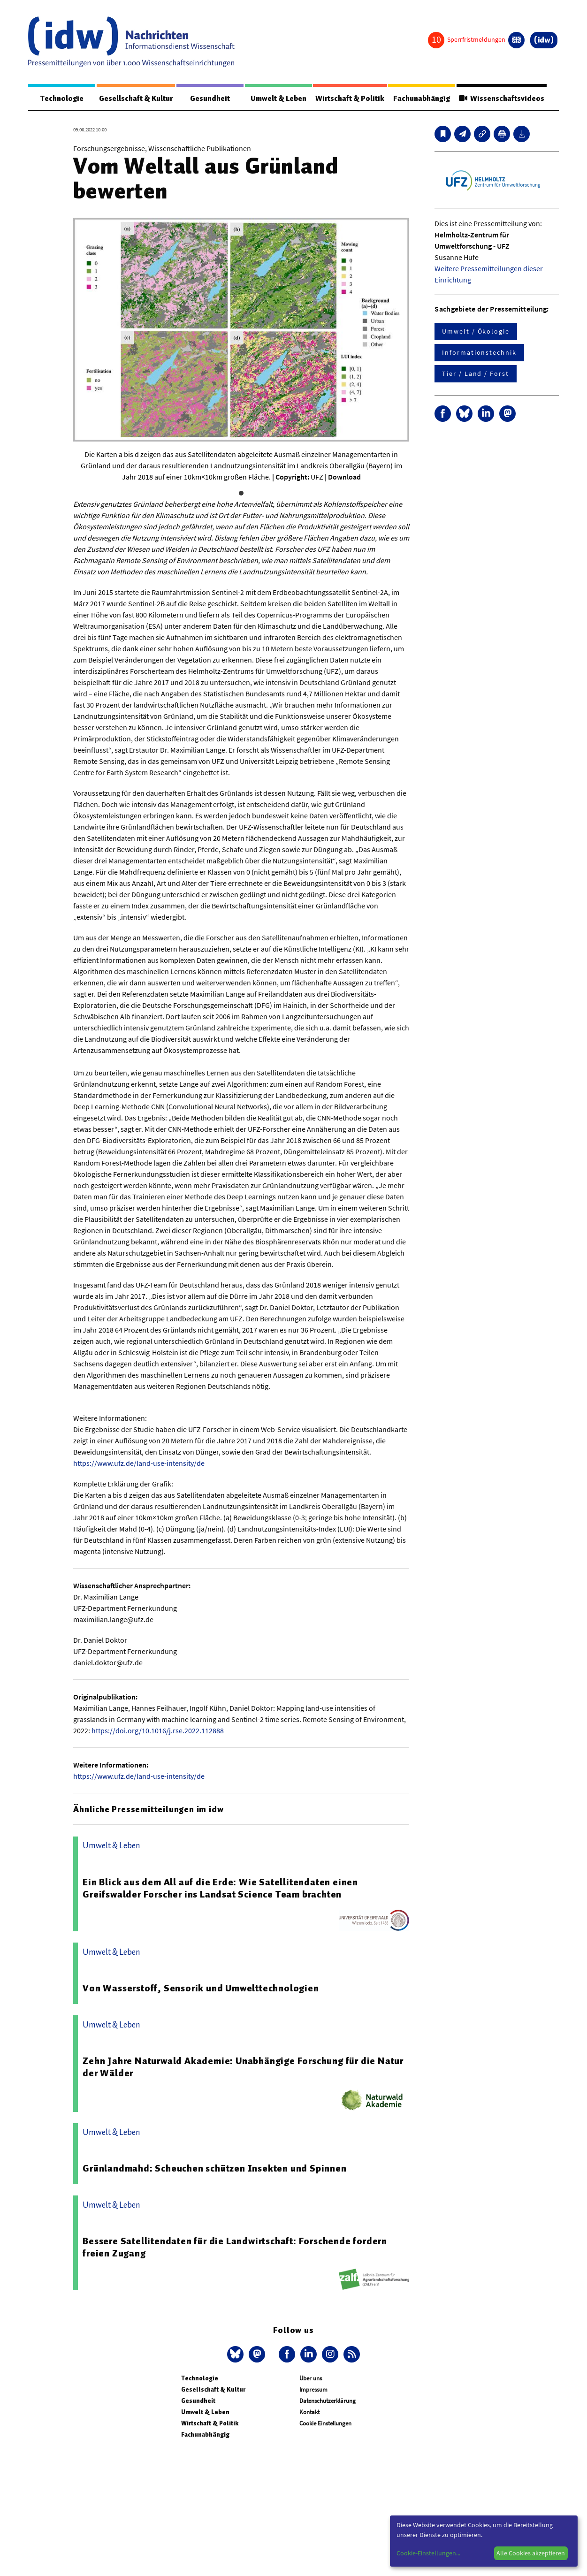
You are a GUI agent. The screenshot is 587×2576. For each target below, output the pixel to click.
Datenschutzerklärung (327, 2401)
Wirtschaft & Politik (347, 98)
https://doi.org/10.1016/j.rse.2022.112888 (157, 1731)
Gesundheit (209, 98)
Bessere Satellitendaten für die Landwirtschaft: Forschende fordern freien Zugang (235, 2247)
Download (344, 477)
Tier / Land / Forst (475, 374)
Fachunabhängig (420, 98)
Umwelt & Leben (276, 98)
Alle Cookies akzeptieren (530, 2553)
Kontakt (309, 2412)
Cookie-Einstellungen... (428, 2553)
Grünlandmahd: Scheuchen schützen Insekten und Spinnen (214, 2169)
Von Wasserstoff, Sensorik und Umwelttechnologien (201, 1989)
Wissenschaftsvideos (500, 98)
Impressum (313, 2390)
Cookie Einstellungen (325, 2424)
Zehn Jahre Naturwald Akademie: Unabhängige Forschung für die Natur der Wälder (243, 2067)
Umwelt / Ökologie (476, 332)
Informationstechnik (479, 353)
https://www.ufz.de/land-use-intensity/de (139, 1463)
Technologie (61, 98)
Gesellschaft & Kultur (135, 98)
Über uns (310, 2379)
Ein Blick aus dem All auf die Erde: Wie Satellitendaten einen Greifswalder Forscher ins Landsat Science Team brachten (220, 1888)
